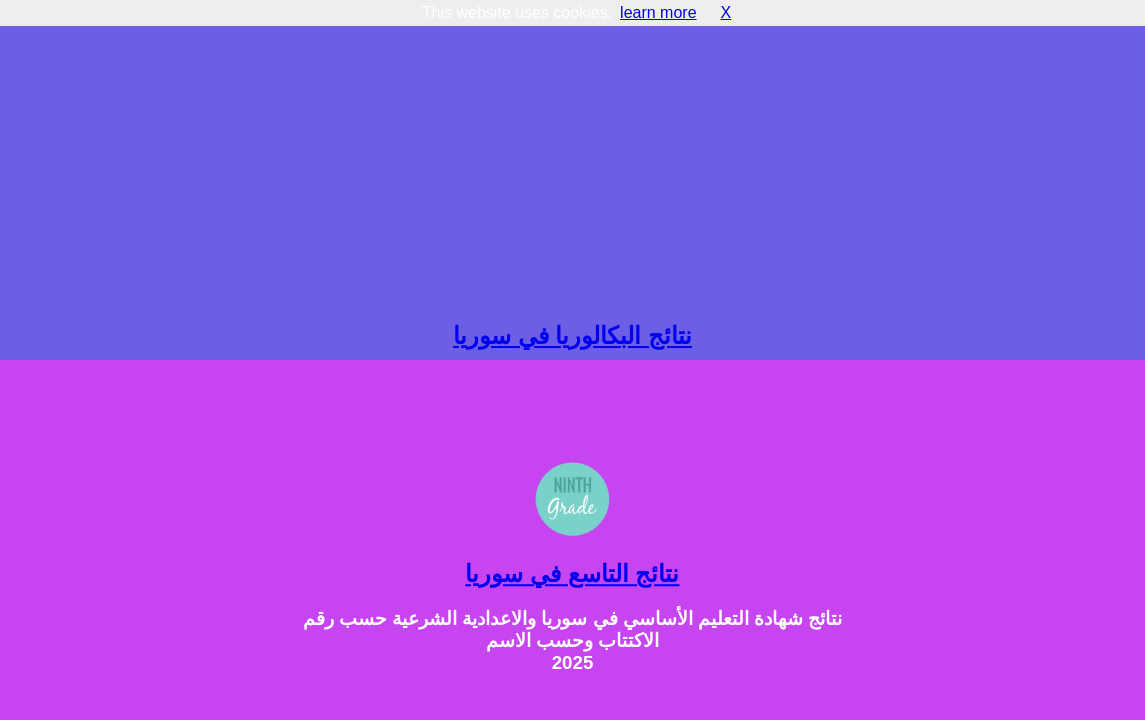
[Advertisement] (572, 162)
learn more (658, 12)
